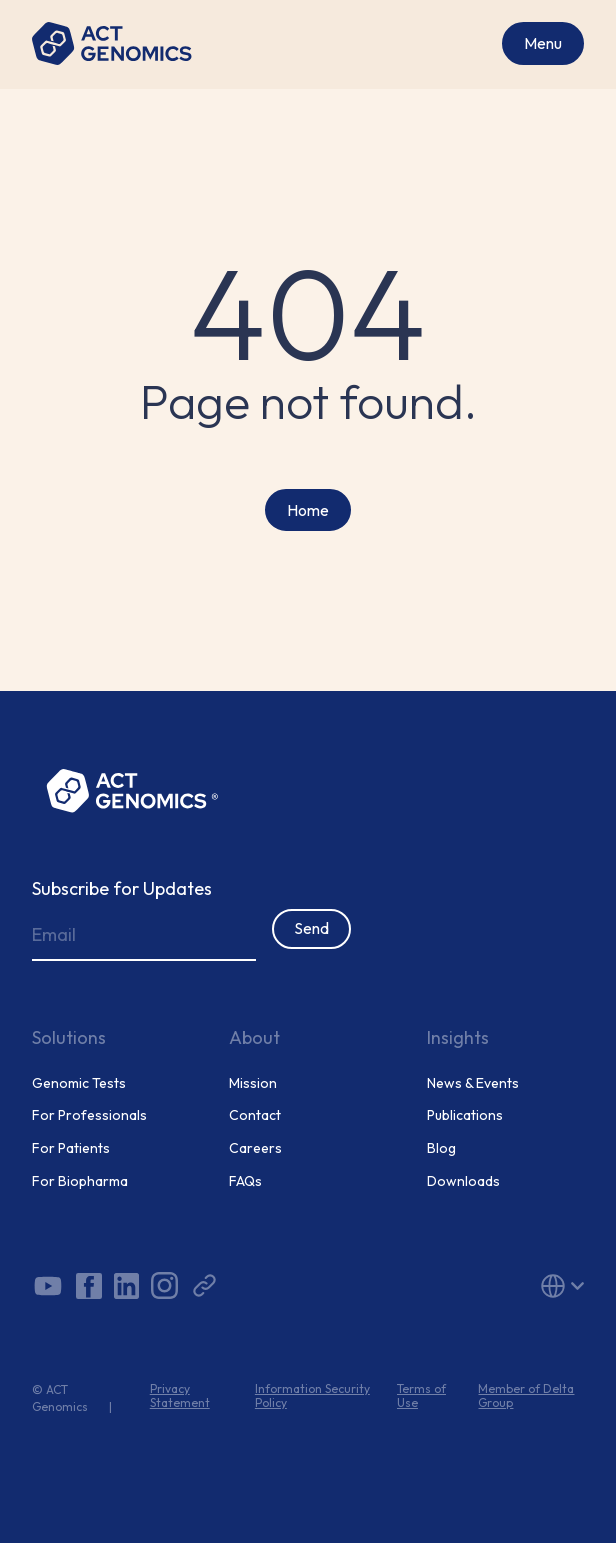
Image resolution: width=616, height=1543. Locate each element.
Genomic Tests (79, 1083)
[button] (497, 1286)
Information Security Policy (312, 1396)
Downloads (463, 1181)
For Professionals (89, 1115)
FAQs (245, 1181)
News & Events (473, 1083)
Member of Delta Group (526, 1396)
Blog (441, 1148)
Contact (255, 1115)
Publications (465, 1115)
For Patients (71, 1148)
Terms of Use (421, 1396)
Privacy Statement (180, 1396)
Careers (255, 1148)
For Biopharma (80, 1181)
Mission (253, 1083)
